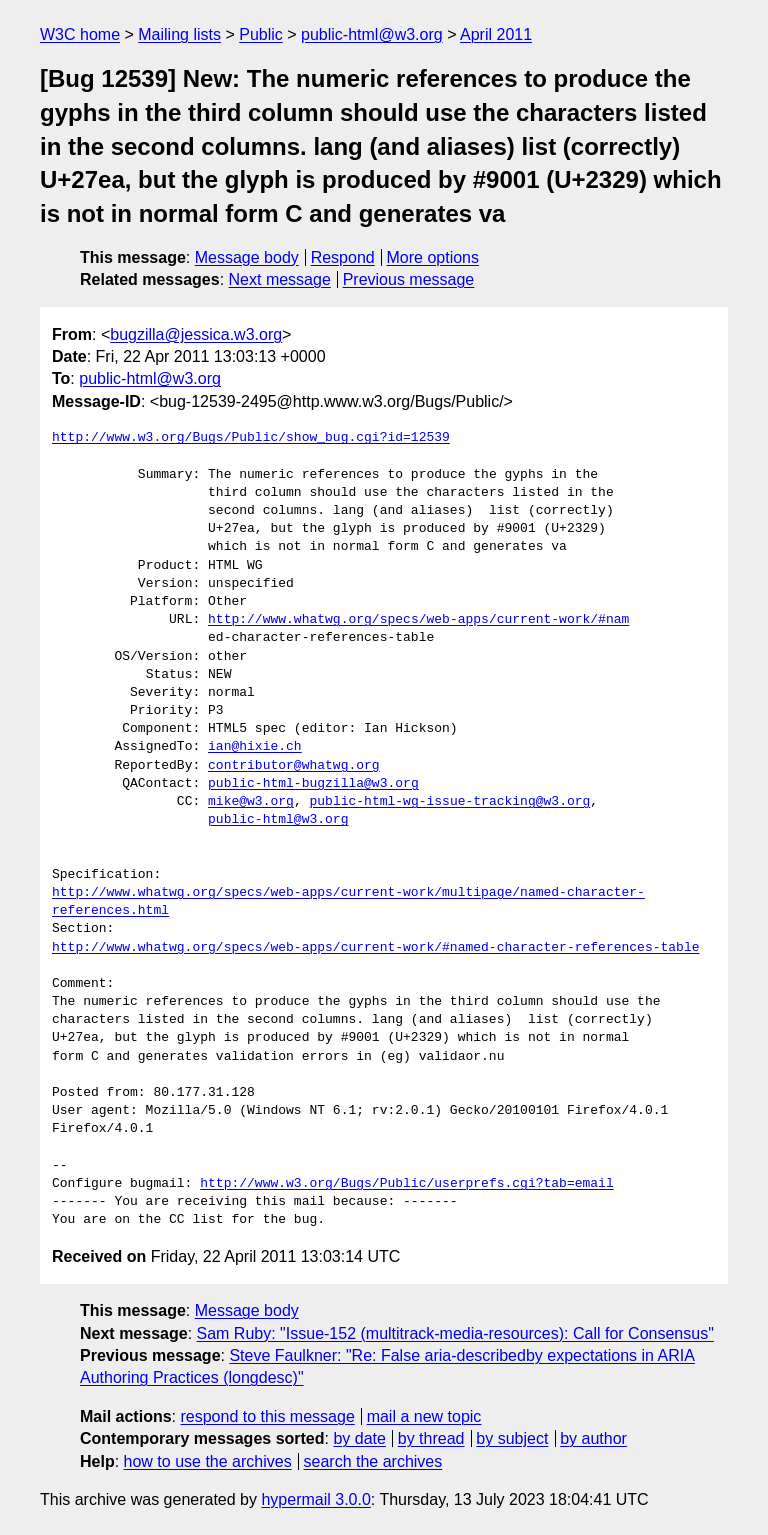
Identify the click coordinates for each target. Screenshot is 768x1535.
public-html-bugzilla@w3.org (313, 784)
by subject (512, 1438)
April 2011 (496, 34)
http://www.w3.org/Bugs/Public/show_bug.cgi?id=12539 (251, 438)
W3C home (80, 34)
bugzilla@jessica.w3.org (196, 334)
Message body (247, 257)
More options (433, 257)
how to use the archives (208, 1461)
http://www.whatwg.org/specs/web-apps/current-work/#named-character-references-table (375, 948)
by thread (431, 1438)
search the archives (373, 1461)
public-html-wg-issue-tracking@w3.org (449, 802)
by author (593, 1438)
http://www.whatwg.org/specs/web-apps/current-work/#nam (418, 620)
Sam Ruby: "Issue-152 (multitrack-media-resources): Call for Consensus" (455, 1333)
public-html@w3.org (372, 34)
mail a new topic (424, 1416)
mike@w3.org (251, 802)
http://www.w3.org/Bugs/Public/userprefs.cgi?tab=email (406, 1184)
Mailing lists (179, 34)
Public (261, 34)
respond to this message (267, 1416)
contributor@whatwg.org (294, 766)
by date (359, 1438)
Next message (280, 279)
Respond (343, 257)
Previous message (409, 279)
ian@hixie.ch (255, 747)
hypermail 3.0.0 (315, 1499)
